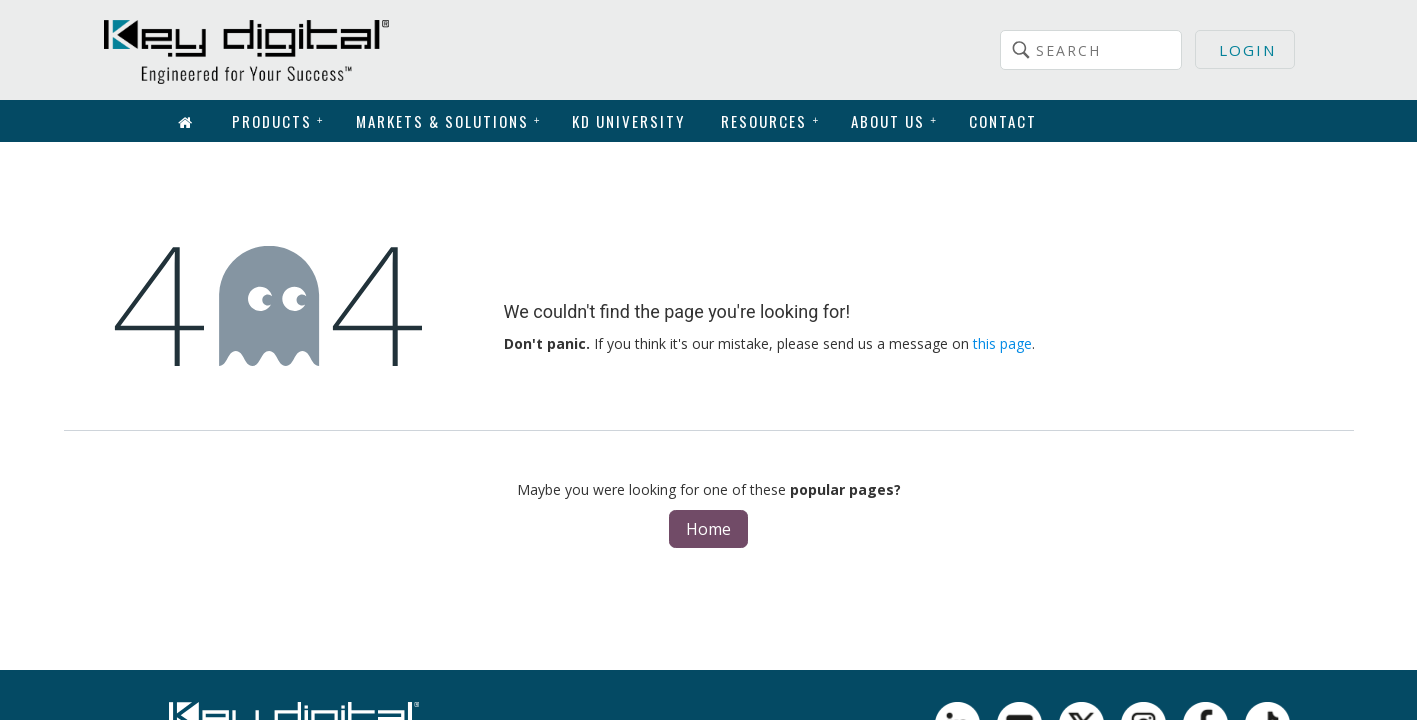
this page (1002, 343)
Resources (770, 121)
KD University (628, 121)
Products (278, 121)
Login (1247, 50)
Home (708, 529)
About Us (894, 121)
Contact (1003, 121)
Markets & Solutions (449, 121)
